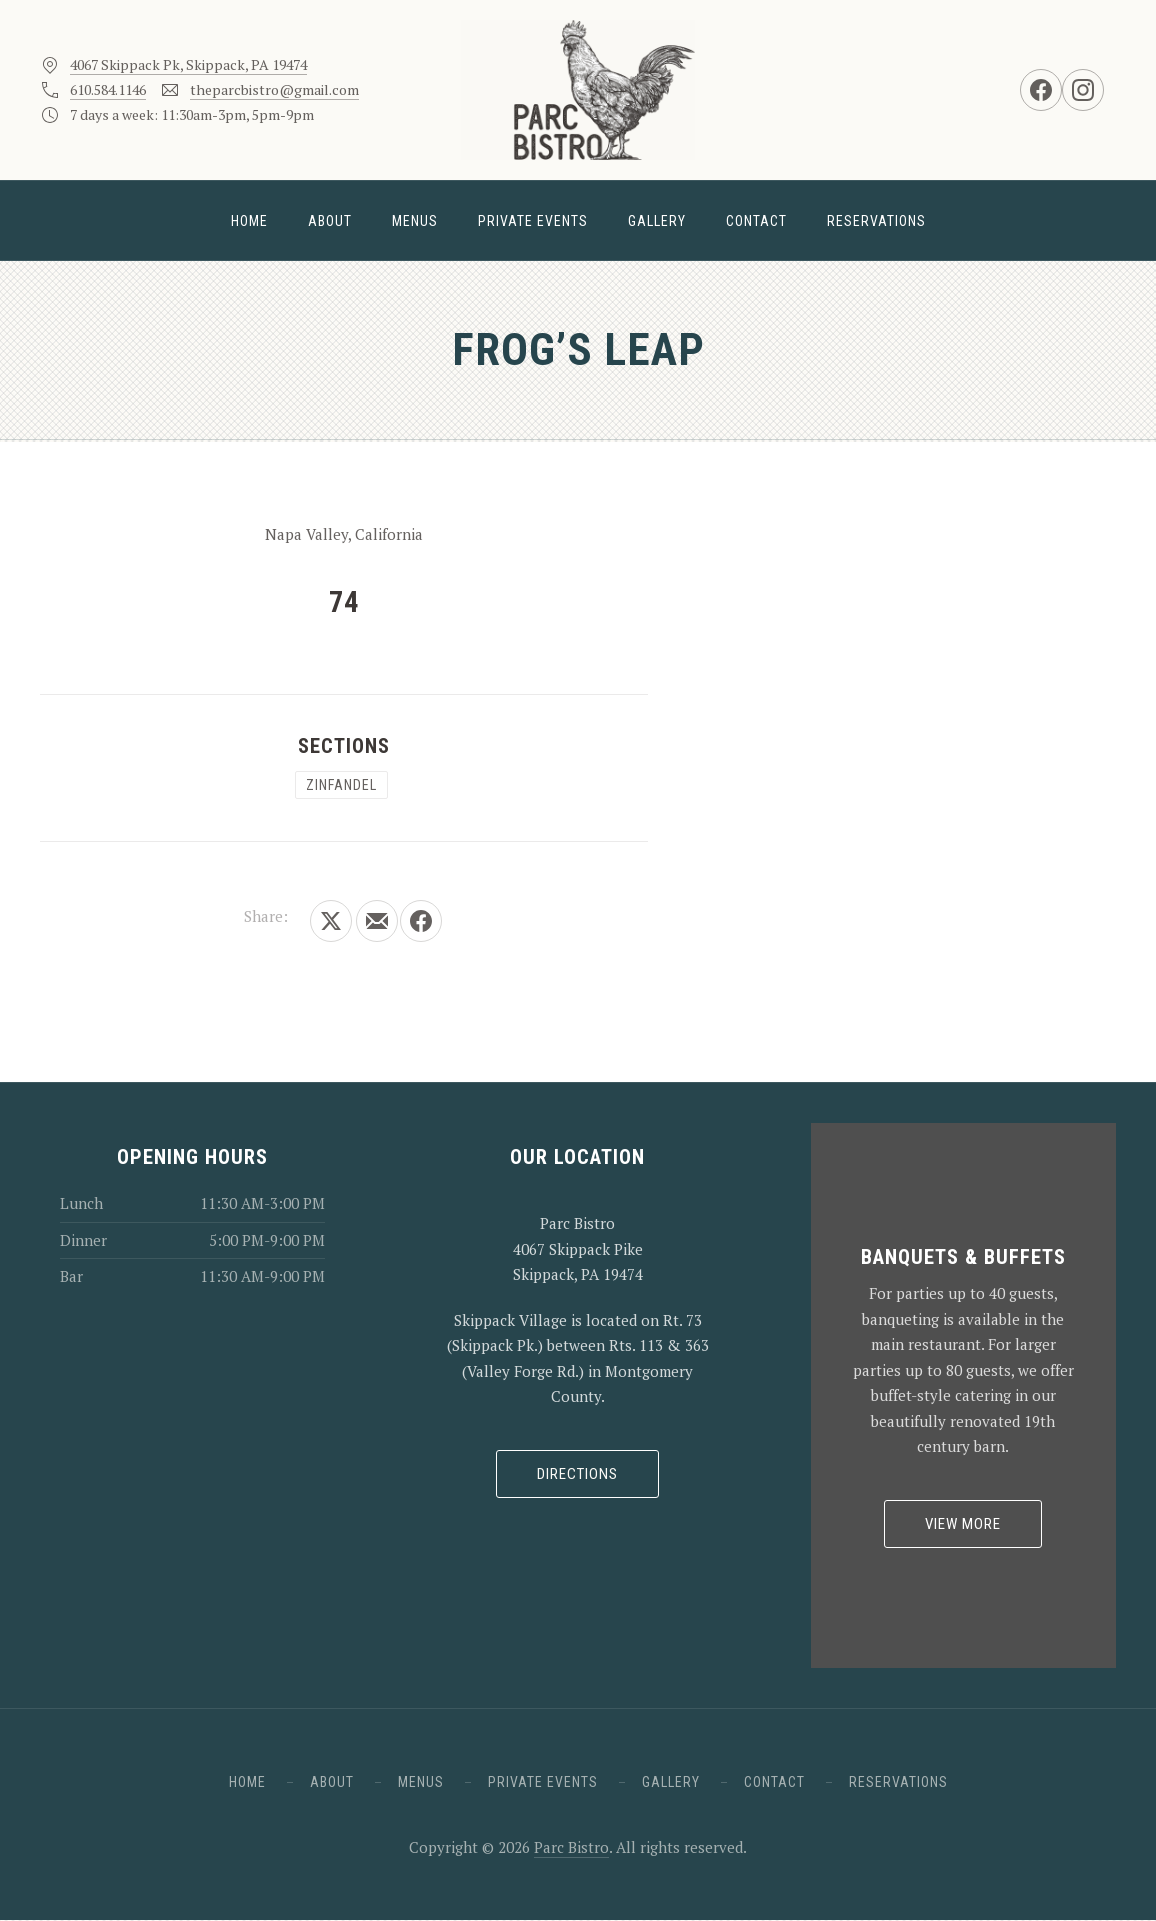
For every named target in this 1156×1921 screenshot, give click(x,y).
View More (963, 1524)
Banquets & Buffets (963, 1257)
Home (249, 221)
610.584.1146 (108, 89)
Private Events (533, 221)
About (330, 221)
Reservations (876, 221)
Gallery (657, 221)
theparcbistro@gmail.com (274, 89)
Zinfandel (341, 785)
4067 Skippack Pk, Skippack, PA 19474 (188, 64)
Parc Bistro (571, 1847)
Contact (756, 221)
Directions (577, 1474)
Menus (415, 221)
